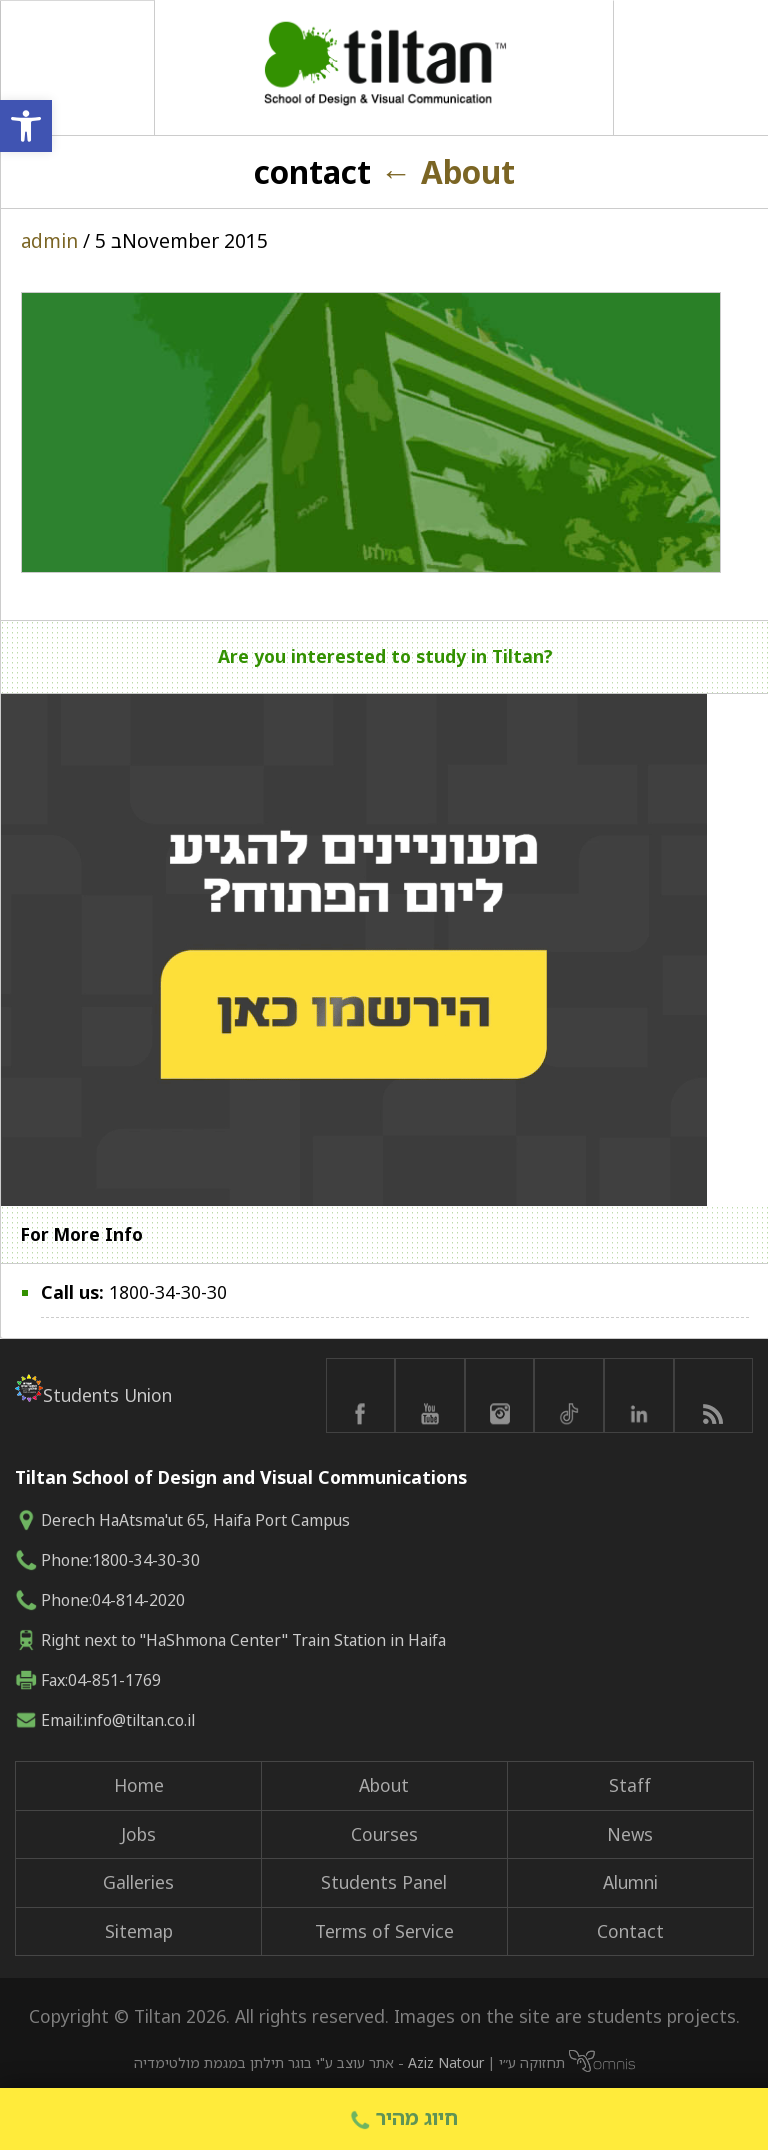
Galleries (138, 1882)
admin (49, 240)
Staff (630, 1785)
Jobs (138, 1834)
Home (139, 1785)
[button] (26, 126)
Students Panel (384, 1882)
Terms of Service (384, 1931)
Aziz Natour (446, 2062)
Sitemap (139, 1931)
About (447, 171)
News (630, 1834)
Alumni (630, 1882)
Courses (384, 1834)
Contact (630, 1931)
